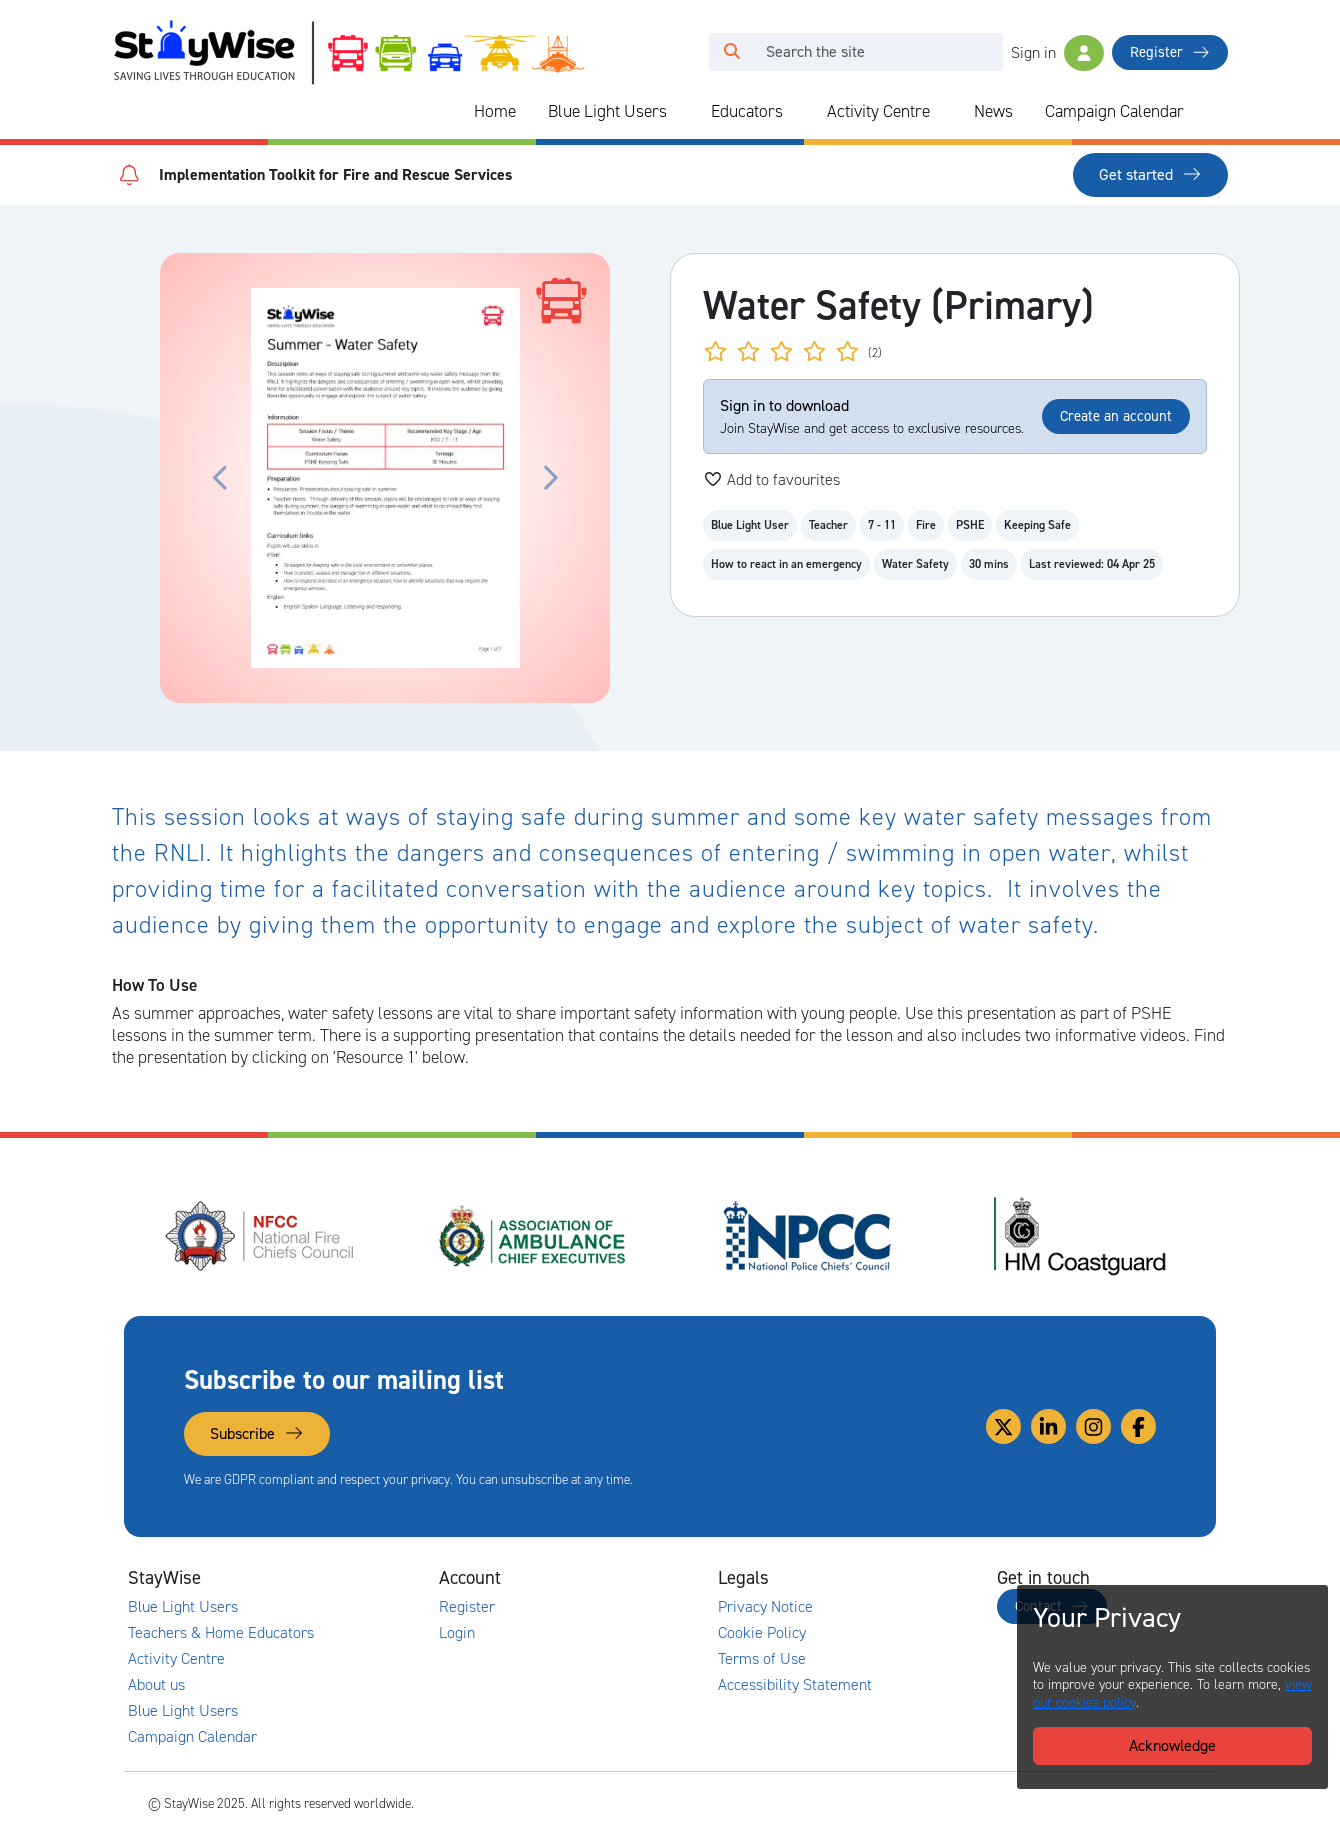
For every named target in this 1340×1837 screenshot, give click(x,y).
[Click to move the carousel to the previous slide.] (221, 478)
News (993, 111)
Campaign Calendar (1114, 111)
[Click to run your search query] (732, 52)
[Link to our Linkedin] (1048, 1426)
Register (1170, 52)
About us (156, 1685)
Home (495, 111)
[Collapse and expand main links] (337, 1578)
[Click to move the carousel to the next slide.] (549, 478)
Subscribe (257, 1433)
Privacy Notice (765, 1607)
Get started (1150, 174)
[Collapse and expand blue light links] (681, 112)
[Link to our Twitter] (1003, 1426)
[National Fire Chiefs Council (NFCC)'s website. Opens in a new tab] (261, 1236)
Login (457, 1633)
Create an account (1116, 416)
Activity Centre (878, 111)
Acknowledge (1172, 1745)
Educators (747, 111)
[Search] (878, 52)
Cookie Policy (762, 1633)
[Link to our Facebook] (1138, 1426)
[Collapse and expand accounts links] (616, 1578)
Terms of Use (762, 1659)
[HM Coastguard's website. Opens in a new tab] (1080, 1236)
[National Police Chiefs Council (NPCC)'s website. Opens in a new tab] (807, 1236)
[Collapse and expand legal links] (895, 1578)
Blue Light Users (607, 111)
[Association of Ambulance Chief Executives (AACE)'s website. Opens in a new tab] (534, 1236)
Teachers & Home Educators (221, 1633)
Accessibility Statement (795, 1685)
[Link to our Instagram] (1093, 1426)
